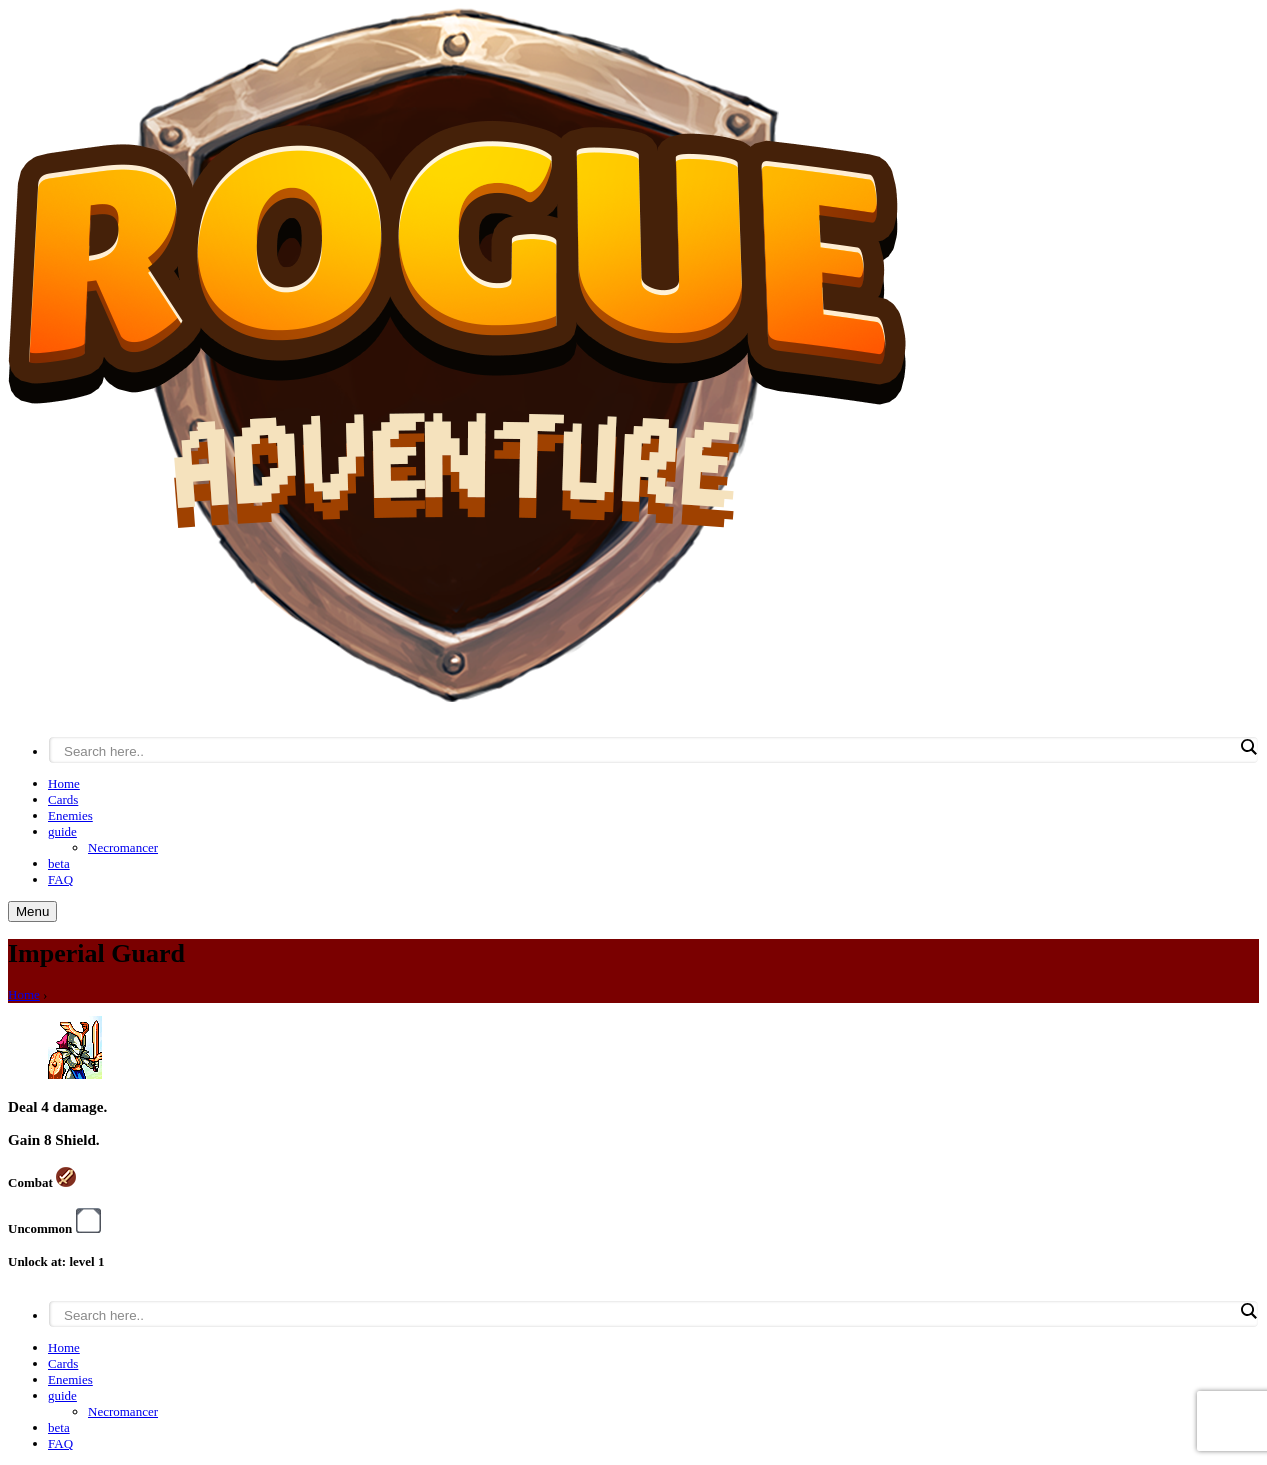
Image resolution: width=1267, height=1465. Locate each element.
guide (62, 831)
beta (59, 863)
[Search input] (648, 751)
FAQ (60, 879)
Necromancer (123, 847)
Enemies (70, 815)
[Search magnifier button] (1248, 747)
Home (64, 783)
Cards (63, 799)
